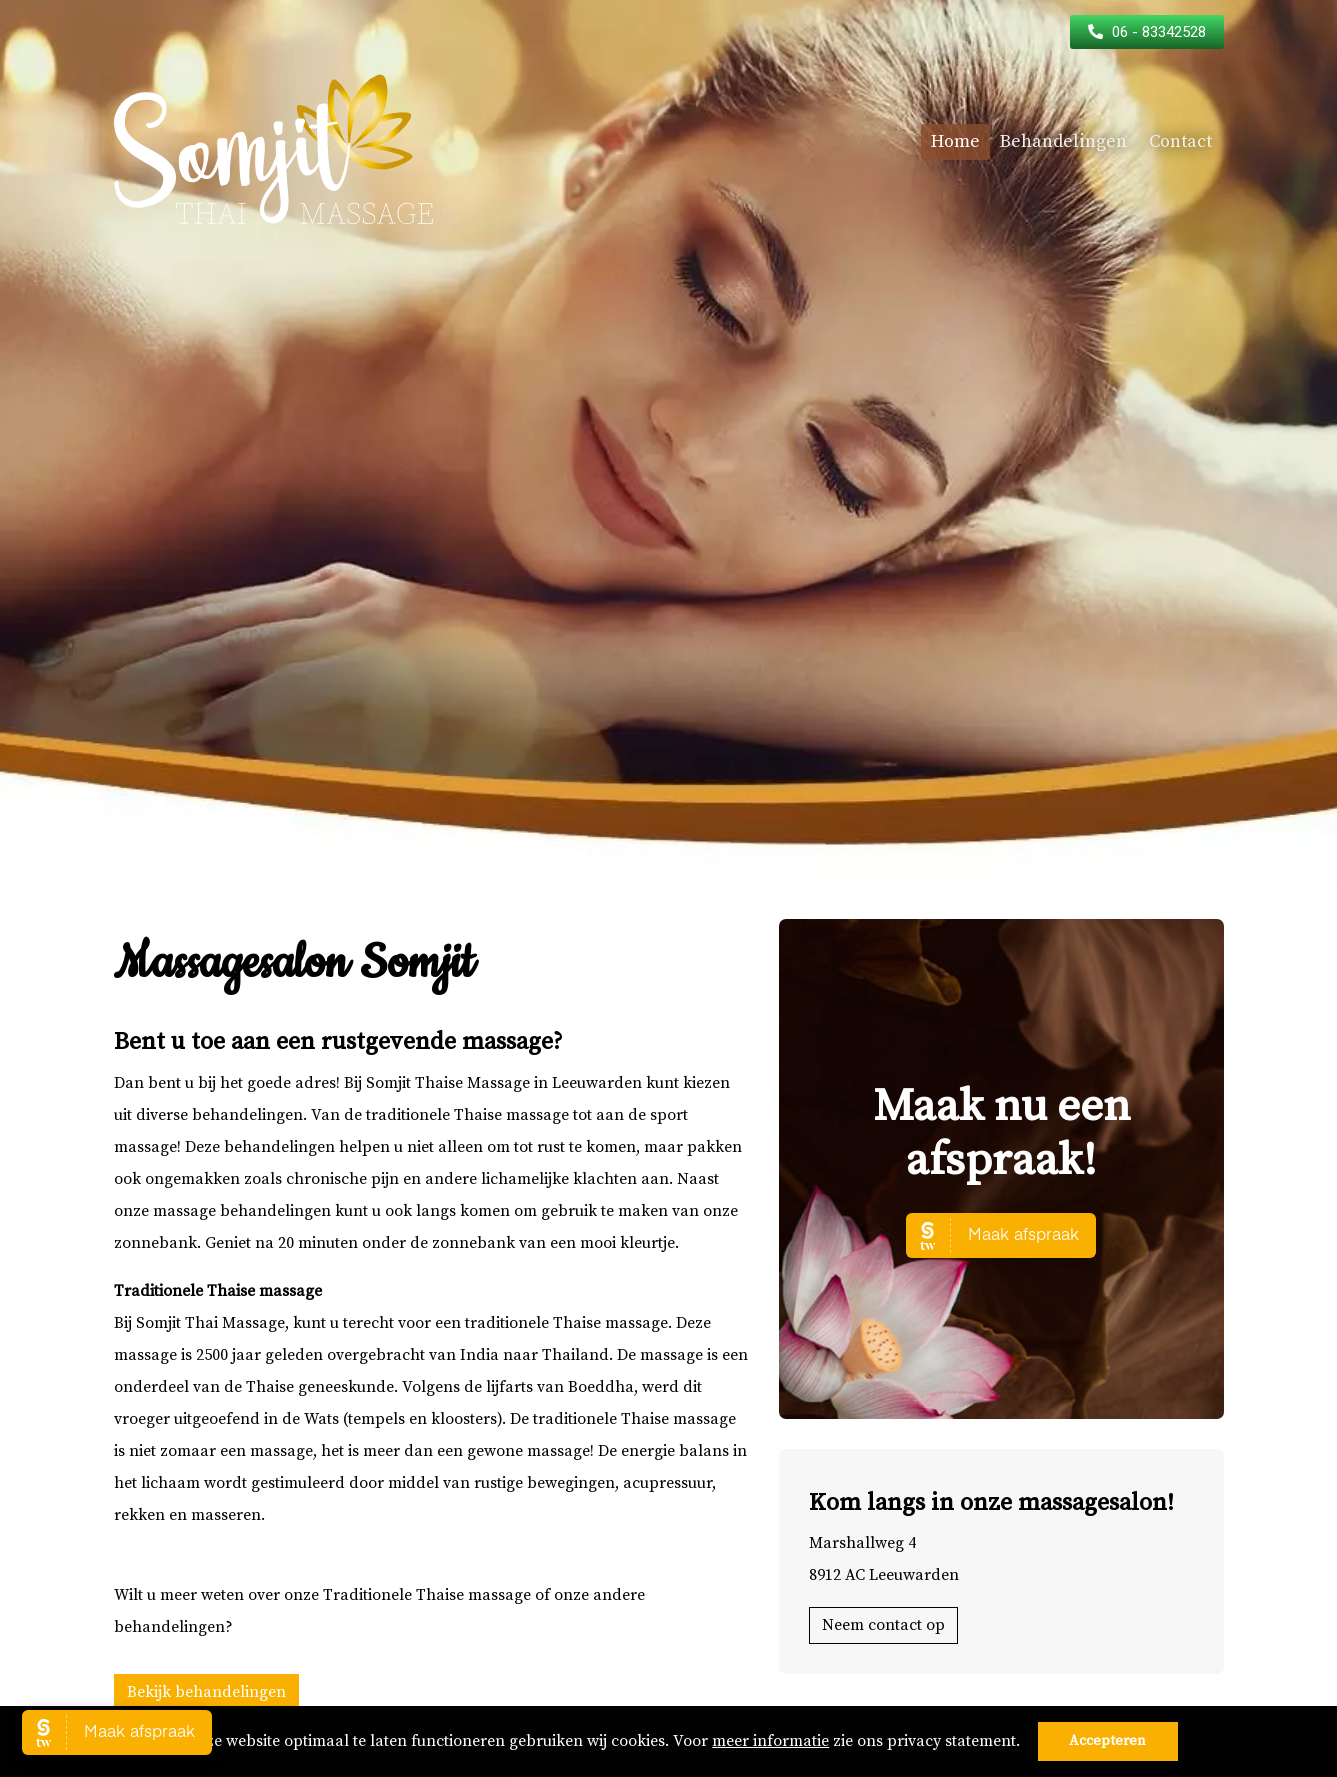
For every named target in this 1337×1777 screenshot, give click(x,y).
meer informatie (770, 1741)
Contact (1180, 141)
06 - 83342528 (1159, 32)
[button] (1027, 1743)
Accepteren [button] (1107, 1741)
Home (955, 141)
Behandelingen (1063, 141)
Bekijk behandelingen (206, 1692)
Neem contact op (883, 1625)
